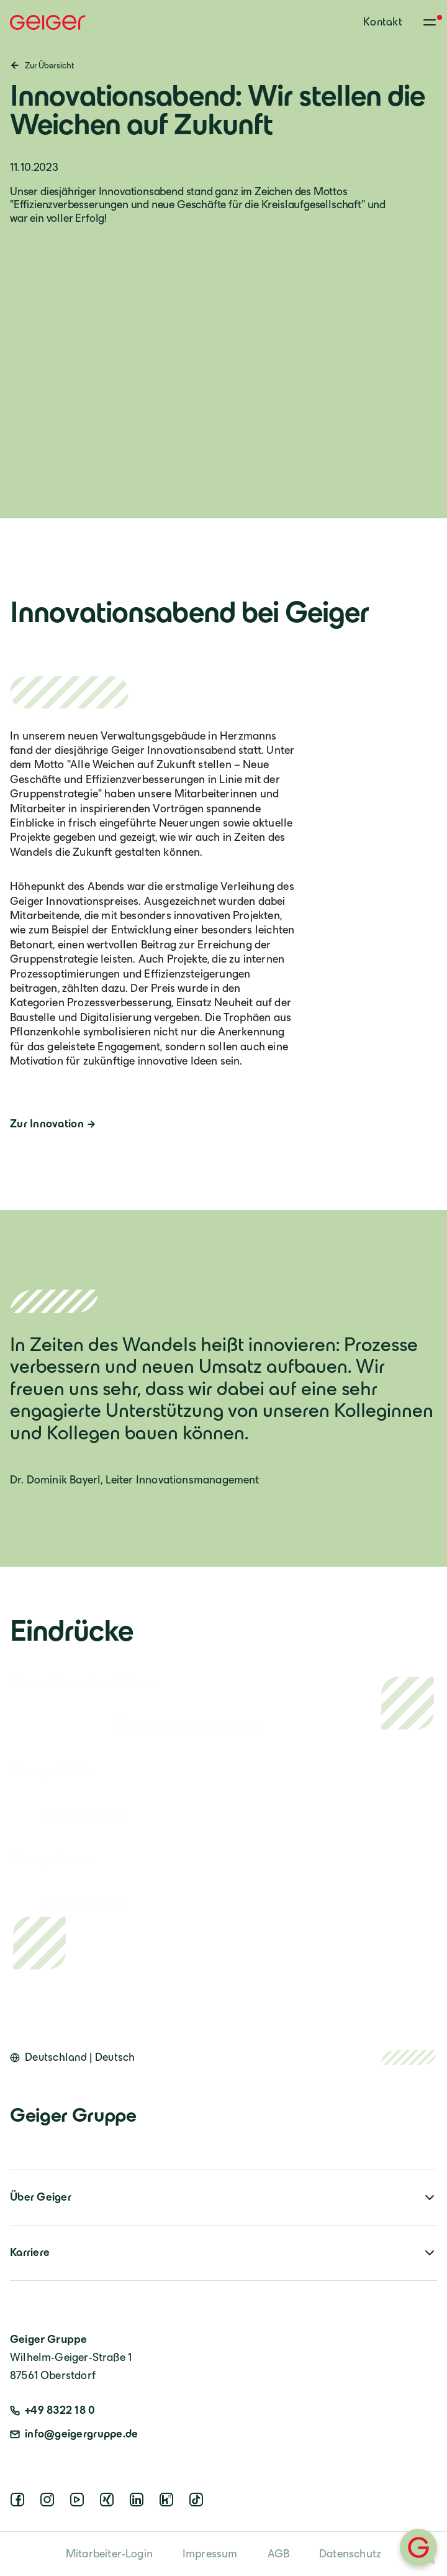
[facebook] (20, 2503)
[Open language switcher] (72, 2057)
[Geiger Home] (48, 22)
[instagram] (50, 2503)
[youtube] (79, 2503)
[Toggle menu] (429, 22)
